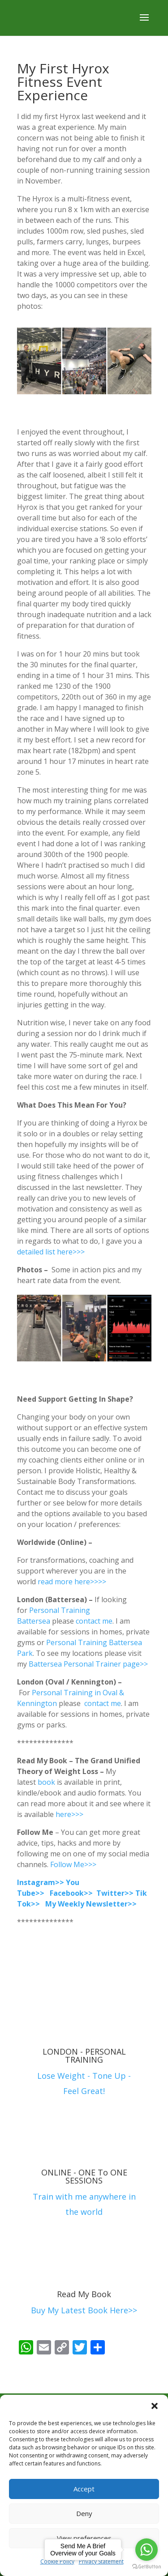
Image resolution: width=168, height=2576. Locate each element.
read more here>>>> (72, 1582)
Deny (84, 2513)
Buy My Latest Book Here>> (84, 2310)
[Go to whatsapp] (146, 2549)
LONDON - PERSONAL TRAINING (84, 2055)
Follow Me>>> (73, 1864)
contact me (94, 1621)
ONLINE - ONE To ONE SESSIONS (84, 2176)
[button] (154, 2405)
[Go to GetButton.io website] (146, 2567)
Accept (84, 2488)
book (46, 1782)
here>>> (70, 1814)
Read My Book (84, 2294)
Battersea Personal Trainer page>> (89, 1664)
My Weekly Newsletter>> (91, 1904)
